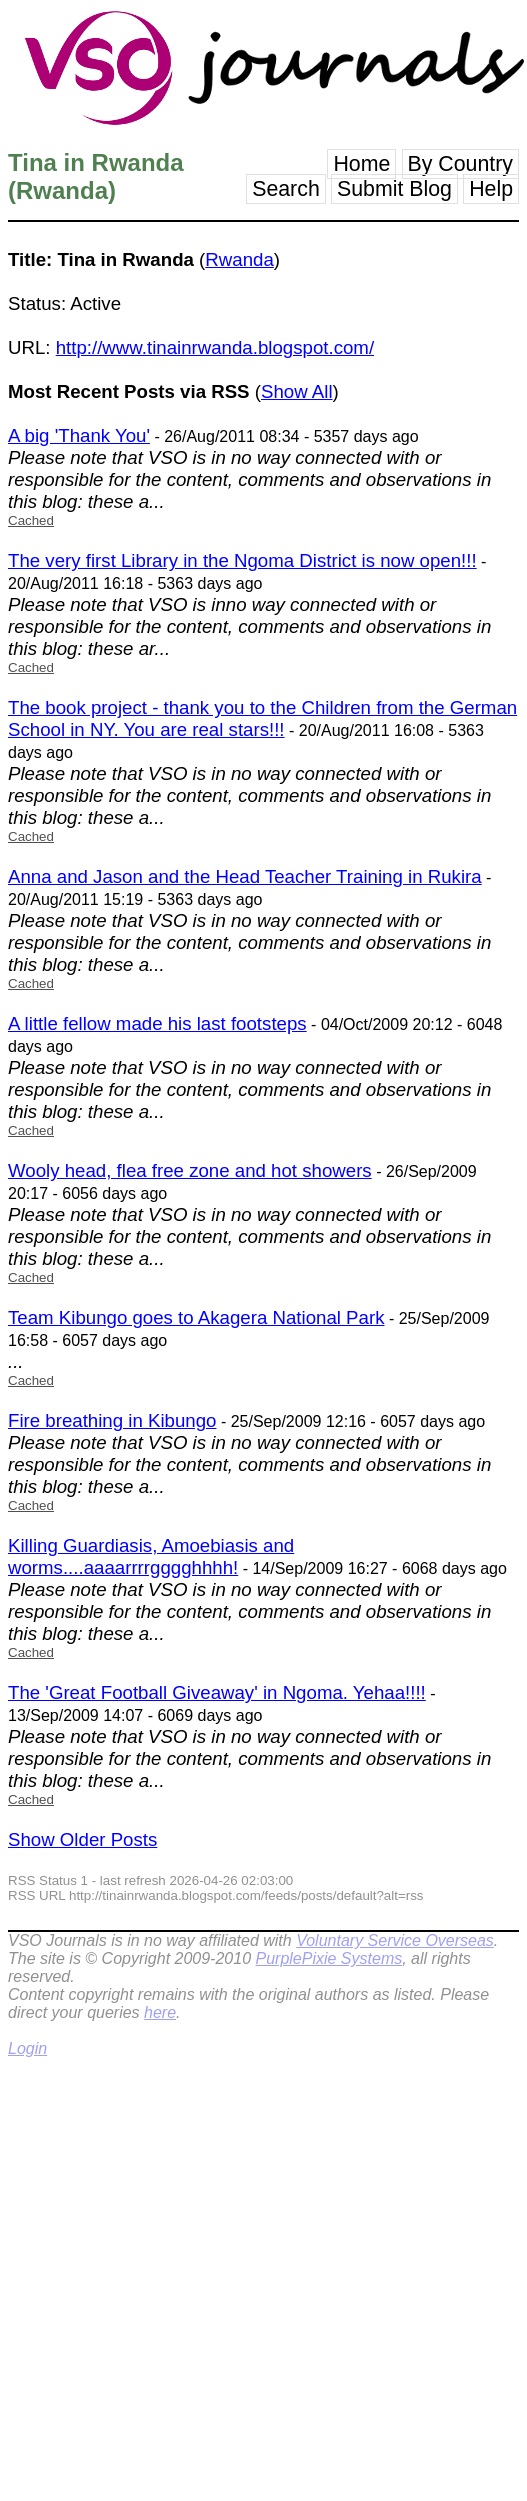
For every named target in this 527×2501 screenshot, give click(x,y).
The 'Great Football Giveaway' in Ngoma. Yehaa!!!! (217, 1692)
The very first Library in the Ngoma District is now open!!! (242, 560)
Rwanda (239, 259)
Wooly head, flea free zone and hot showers (190, 1170)
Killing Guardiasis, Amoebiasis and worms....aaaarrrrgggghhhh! (151, 1556)
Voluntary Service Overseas (395, 1940)
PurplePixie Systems (328, 1958)
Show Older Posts (82, 1839)
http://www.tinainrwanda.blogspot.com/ (215, 347)
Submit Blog (394, 189)
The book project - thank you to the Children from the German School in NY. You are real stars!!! (262, 718)
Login (27, 2048)
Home (361, 164)
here (160, 2012)
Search (286, 189)
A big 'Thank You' (79, 435)
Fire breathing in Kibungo (112, 1420)
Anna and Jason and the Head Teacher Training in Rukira (245, 876)
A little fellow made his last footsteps (157, 1023)
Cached (31, 520)
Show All (297, 391)
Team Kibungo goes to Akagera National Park (196, 1317)
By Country (461, 164)
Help (491, 189)
